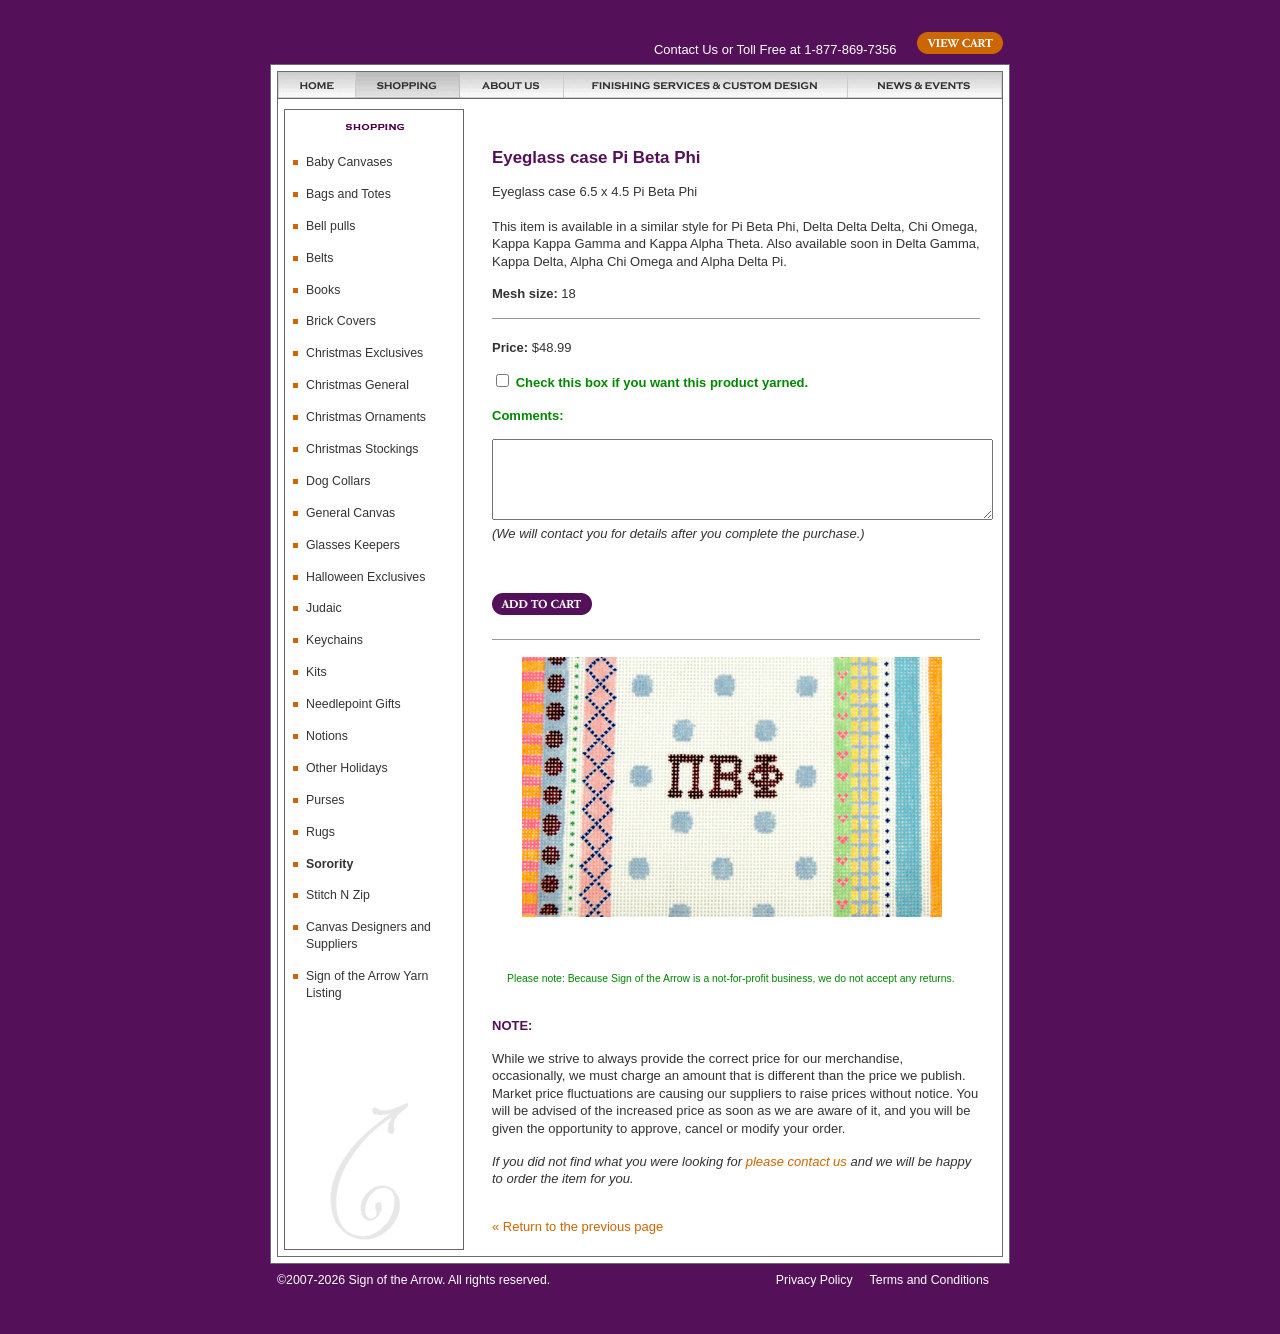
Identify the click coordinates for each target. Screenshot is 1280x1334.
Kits (316, 672)
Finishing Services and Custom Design (706, 85)
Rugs (320, 832)
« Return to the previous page (577, 1241)
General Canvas (350, 513)
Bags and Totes (348, 194)
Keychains (334, 640)
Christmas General (357, 385)
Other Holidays (347, 768)
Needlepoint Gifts (353, 704)
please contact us (796, 1176)
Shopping (408, 85)
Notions (327, 736)
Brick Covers (341, 321)
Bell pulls (330, 226)
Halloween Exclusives (365, 577)
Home (317, 85)
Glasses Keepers (353, 545)
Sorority (329, 864)
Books (323, 290)
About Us (512, 85)
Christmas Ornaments (366, 417)
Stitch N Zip (338, 895)
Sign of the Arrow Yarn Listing (367, 984)
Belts (319, 258)
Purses (325, 800)
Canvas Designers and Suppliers (368, 935)
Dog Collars (338, 481)
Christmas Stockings (362, 449)
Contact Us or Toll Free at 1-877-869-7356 (775, 49)
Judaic (324, 608)
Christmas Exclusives (364, 353)
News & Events (925, 85)
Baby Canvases (349, 162)
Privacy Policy (814, 1295)
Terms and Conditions (929, 1295)
